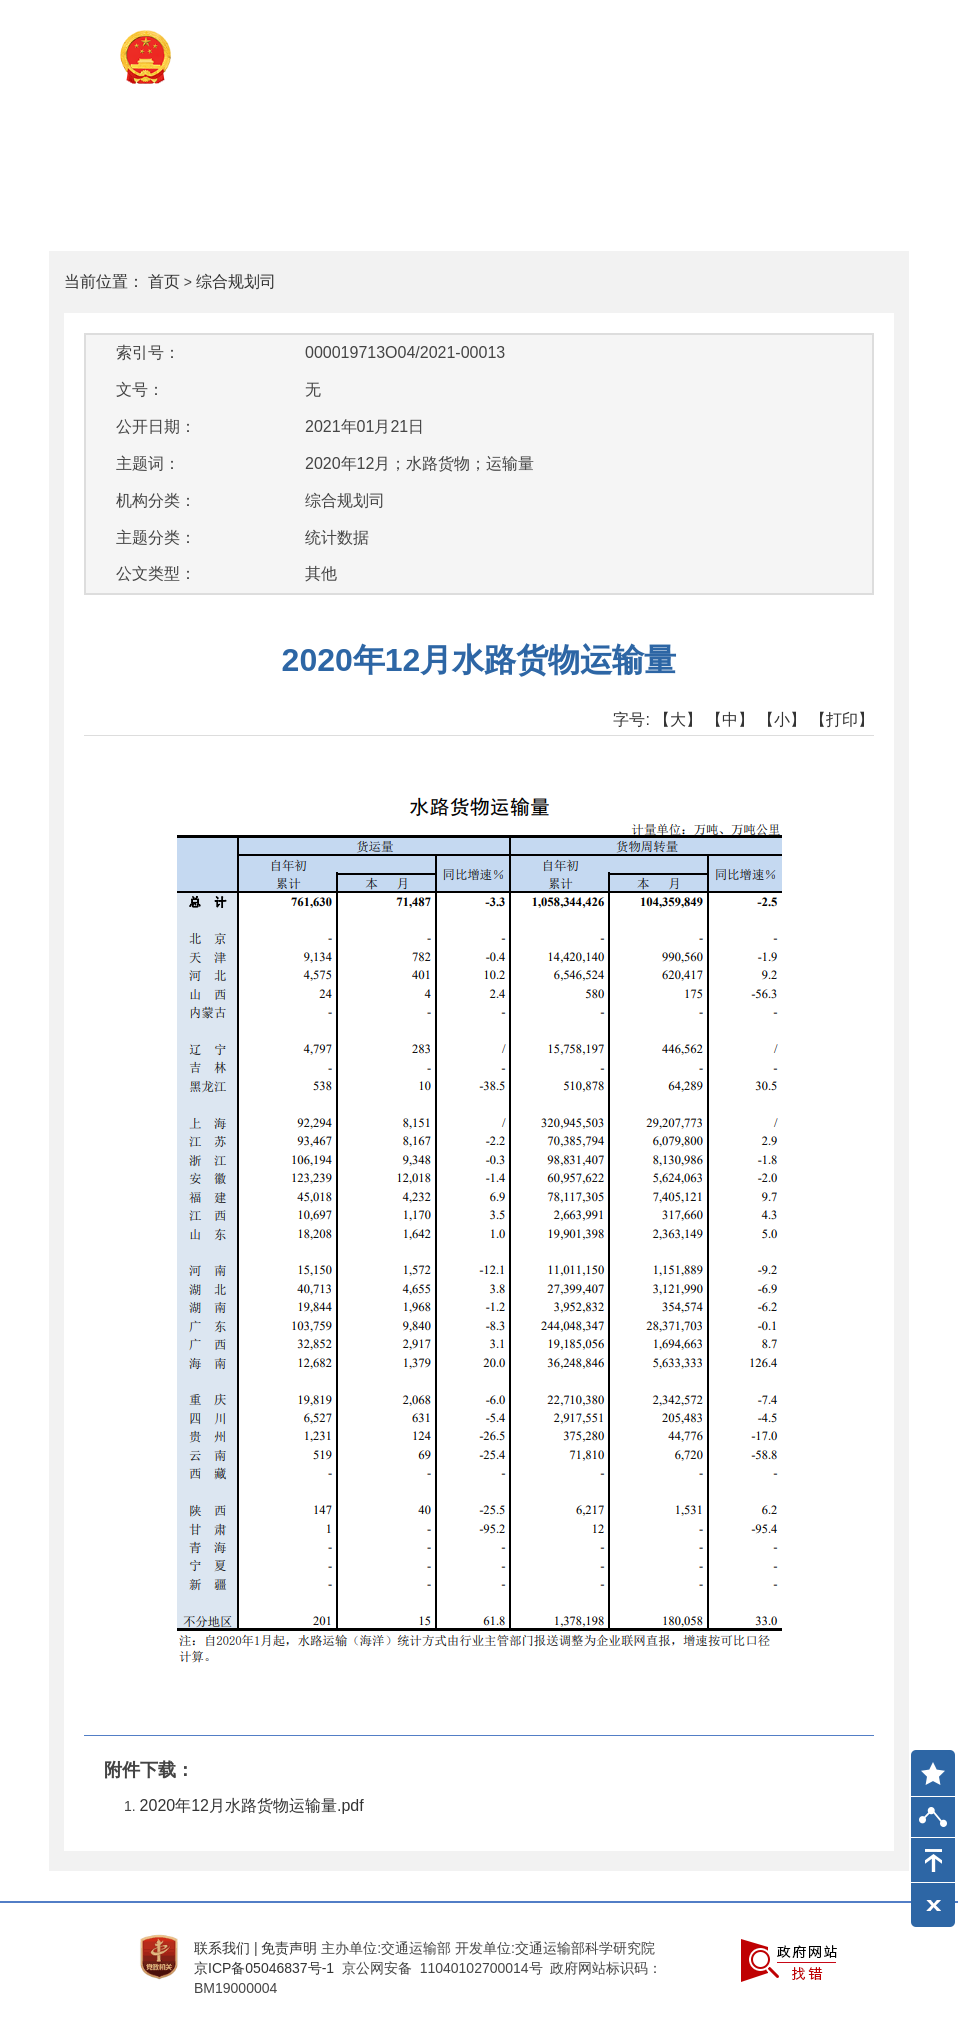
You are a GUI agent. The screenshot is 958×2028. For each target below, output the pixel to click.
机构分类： (156, 500)
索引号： (148, 352)
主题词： (148, 463)
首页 (164, 281)
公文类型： (156, 573)
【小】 (782, 719)
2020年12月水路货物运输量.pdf (252, 1805)
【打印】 (842, 719)
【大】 (678, 719)
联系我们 (222, 1948)
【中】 (730, 719)
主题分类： (156, 537)
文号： (140, 389)
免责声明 (289, 1948)
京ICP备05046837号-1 (264, 1968)
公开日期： (156, 426)
